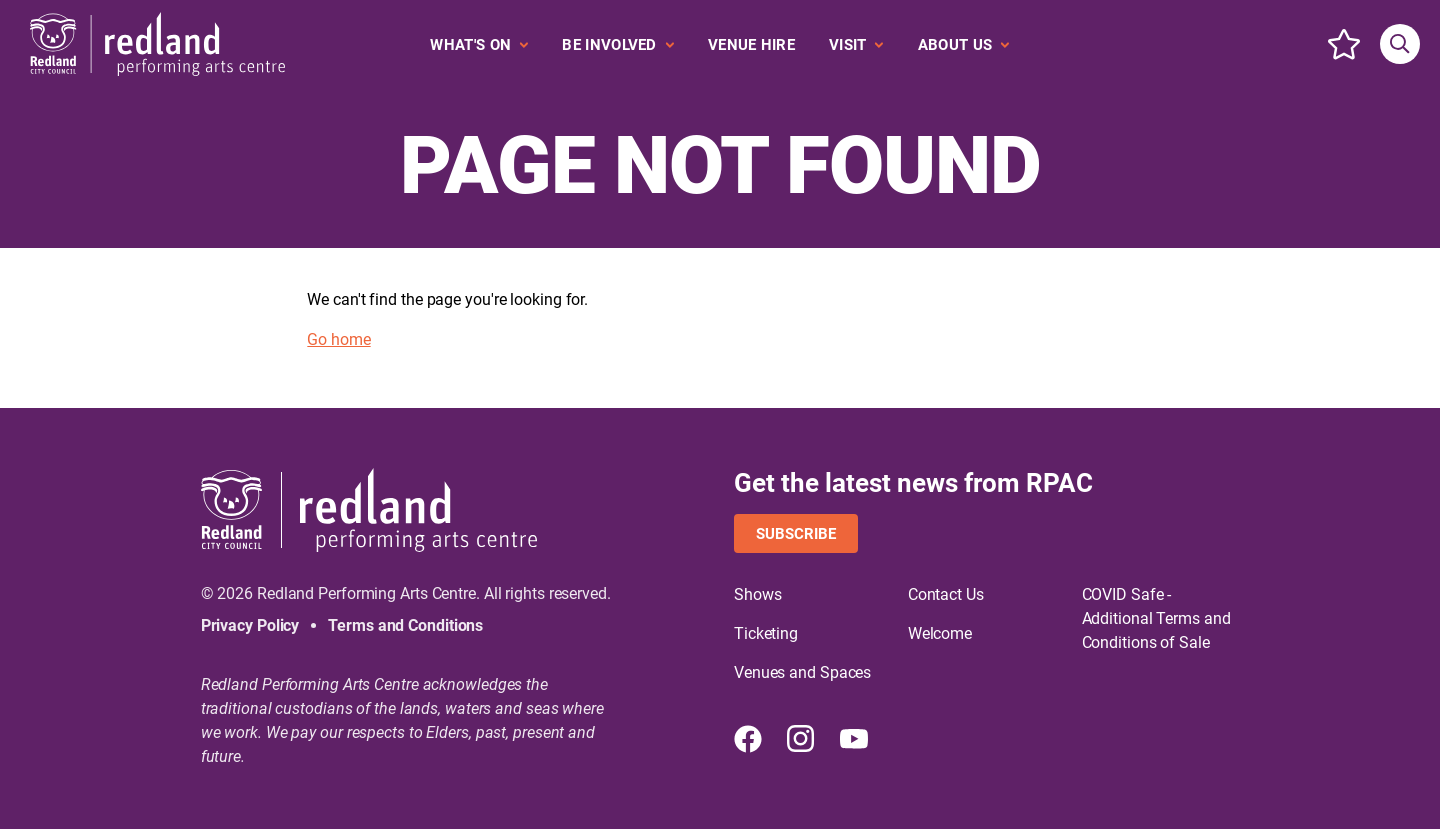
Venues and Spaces (802, 672)
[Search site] (1400, 44)
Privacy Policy (250, 625)
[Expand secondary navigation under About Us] (964, 45)
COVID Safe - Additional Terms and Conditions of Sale (1156, 618)
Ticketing (766, 633)
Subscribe (796, 534)
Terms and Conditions (405, 625)
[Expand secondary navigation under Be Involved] (618, 45)
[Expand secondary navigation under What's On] (479, 45)
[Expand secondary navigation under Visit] (856, 45)
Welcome (940, 633)
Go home (338, 339)
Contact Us (946, 594)
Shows (758, 594)
